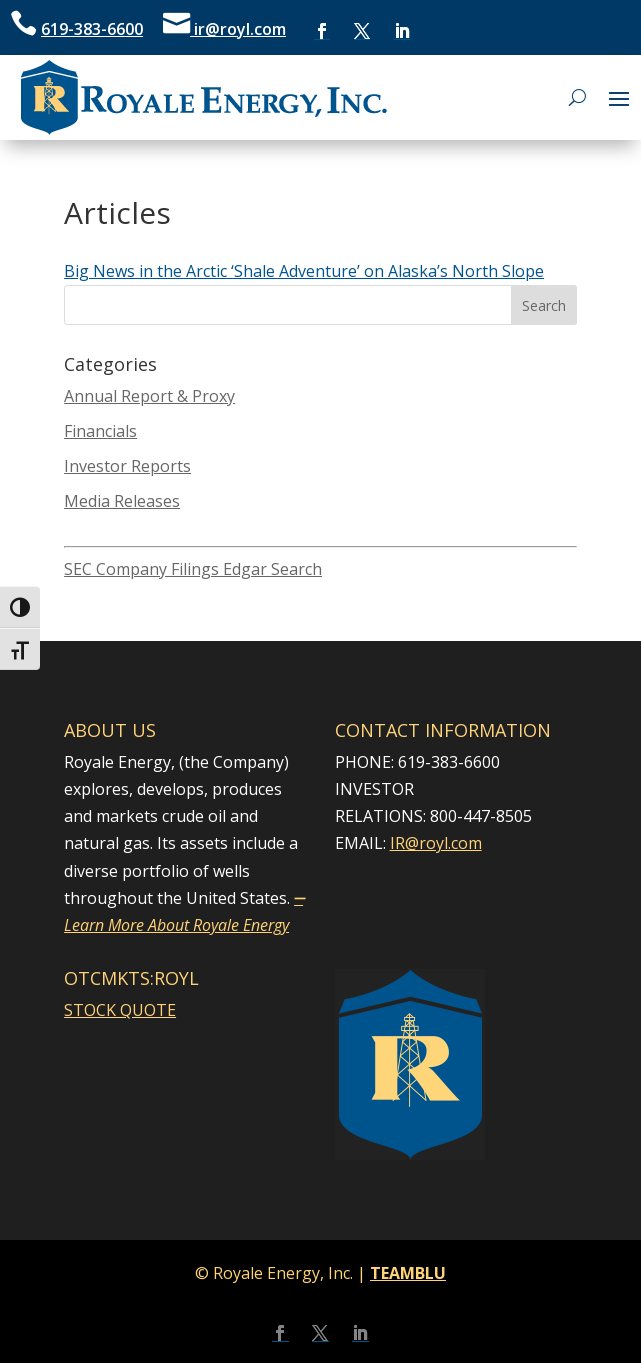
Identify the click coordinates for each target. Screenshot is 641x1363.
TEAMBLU (408, 1273)
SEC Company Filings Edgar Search (193, 569)
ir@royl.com (238, 29)
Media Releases (122, 501)
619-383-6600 (92, 29)
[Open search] (577, 97)
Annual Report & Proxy (149, 396)
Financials (100, 431)
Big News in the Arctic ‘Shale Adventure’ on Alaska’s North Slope (304, 271)
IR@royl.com (436, 843)
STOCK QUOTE (120, 1010)
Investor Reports (127, 466)
